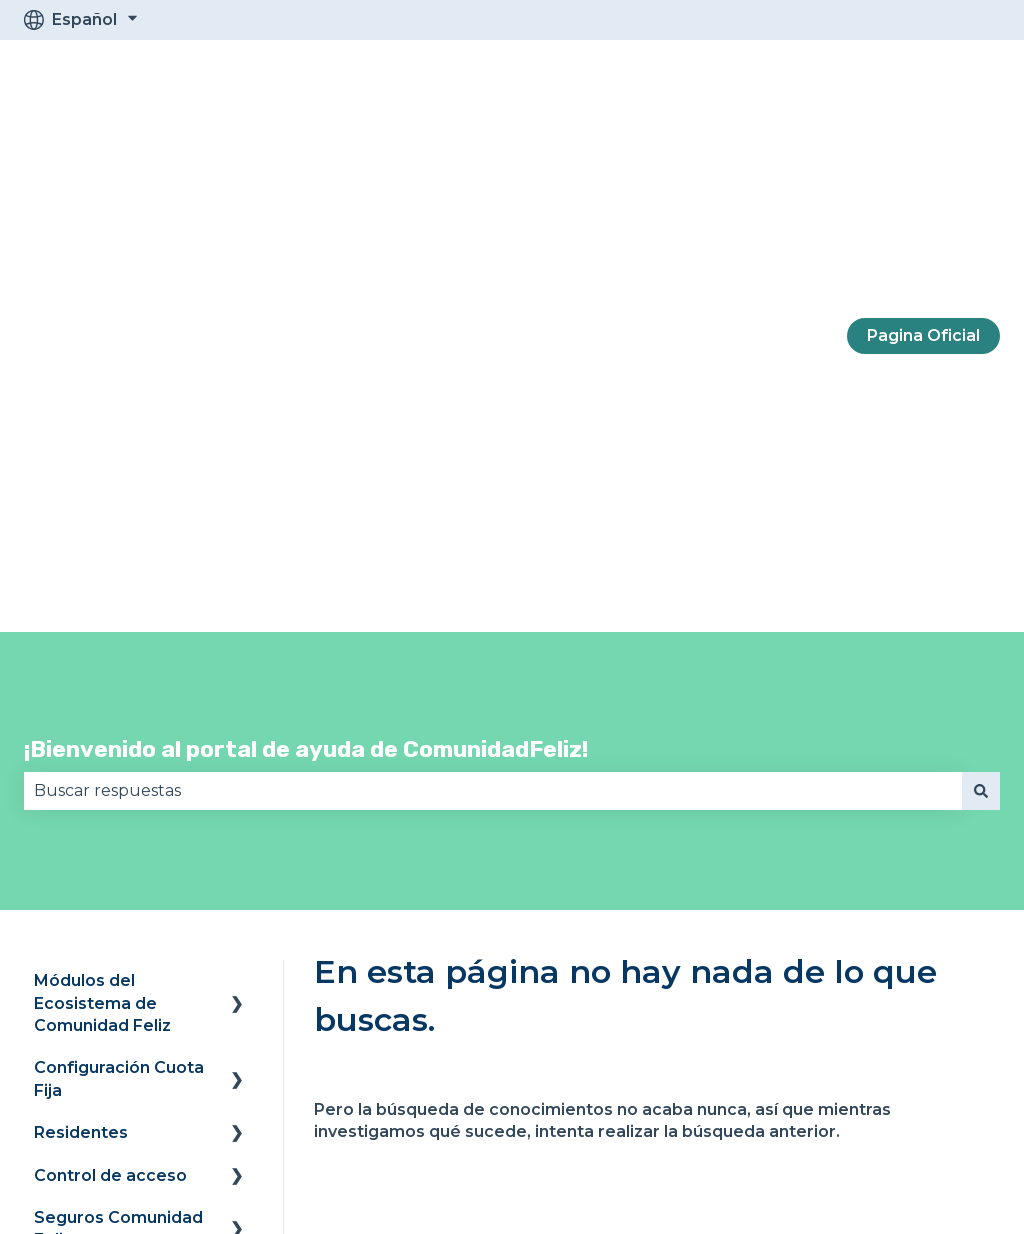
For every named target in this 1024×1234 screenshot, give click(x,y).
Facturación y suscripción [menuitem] (89, 926)
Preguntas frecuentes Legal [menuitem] (105, 819)
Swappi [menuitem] (65, 872)
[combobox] (493, 317)
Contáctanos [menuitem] (87, 980)
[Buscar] (981, 317)
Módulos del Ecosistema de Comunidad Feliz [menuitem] (102, 529)
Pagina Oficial (923, 98)
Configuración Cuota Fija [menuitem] (119, 604)
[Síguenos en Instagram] (852, 1103)
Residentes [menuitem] (81, 658)
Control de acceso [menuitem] (110, 701)
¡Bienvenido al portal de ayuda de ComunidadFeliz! (306, 275)
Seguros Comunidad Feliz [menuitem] (118, 754)
